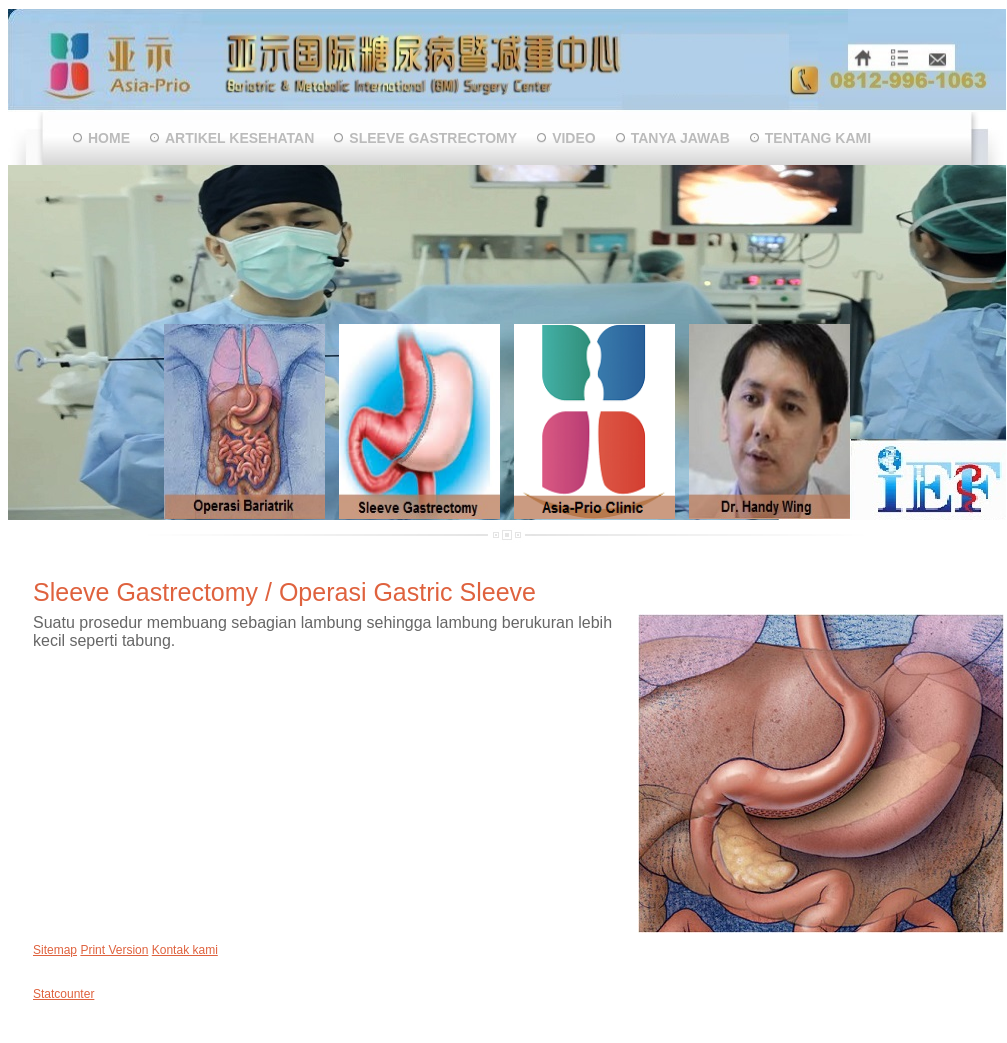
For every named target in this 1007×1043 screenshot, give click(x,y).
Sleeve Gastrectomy (433, 138)
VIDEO (574, 138)
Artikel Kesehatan (239, 138)
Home (109, 138)
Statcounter (63, 994)
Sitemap (55, 950)
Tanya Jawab (680, 138)
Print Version (114, 950)
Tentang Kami (818, 138)
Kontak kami (185, 950)
